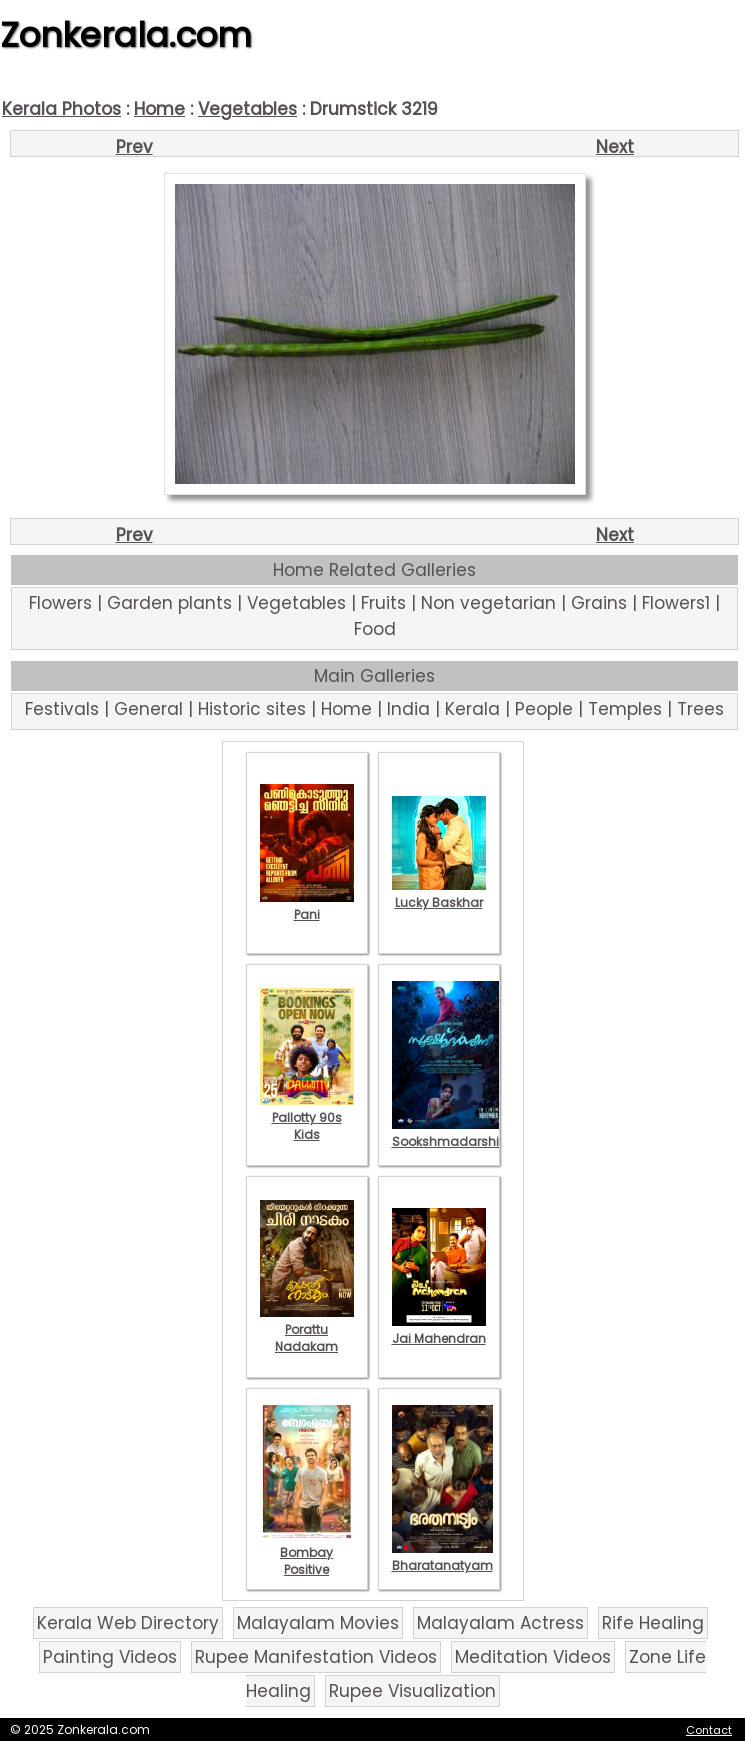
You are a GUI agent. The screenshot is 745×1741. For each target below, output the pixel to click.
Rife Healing (653, 1623)
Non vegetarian (488, 603)
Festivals (62, 709)
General (148, 709)
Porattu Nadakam (307, 1329)
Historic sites (252, 709)
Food (375, 629)
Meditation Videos (533, 1657)
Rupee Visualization (412, 1691)
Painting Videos (110, 1657)
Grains (599, 603)
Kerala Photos (61, 109)
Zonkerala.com (126, 35)
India (408, 709)
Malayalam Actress (500, 1623)
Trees (700, 709)
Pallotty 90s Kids (307, 1117)
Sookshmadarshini (451, 1133)
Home (159, 109)
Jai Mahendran (439, 1330)
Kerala (472, 709)
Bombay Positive (307, 1552)
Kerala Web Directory (128, 1623)
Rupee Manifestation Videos (316, 1657)
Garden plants (169, 603)
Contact (709, 1730)
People (544, 709)
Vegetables (247, 109)
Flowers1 (676, 603)
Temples (625, 709)
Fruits (383, 603)
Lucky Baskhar (439, 894)
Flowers (60, 603)
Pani (307, 906)
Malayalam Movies (318, 1623)
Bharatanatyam (442, 1557)
